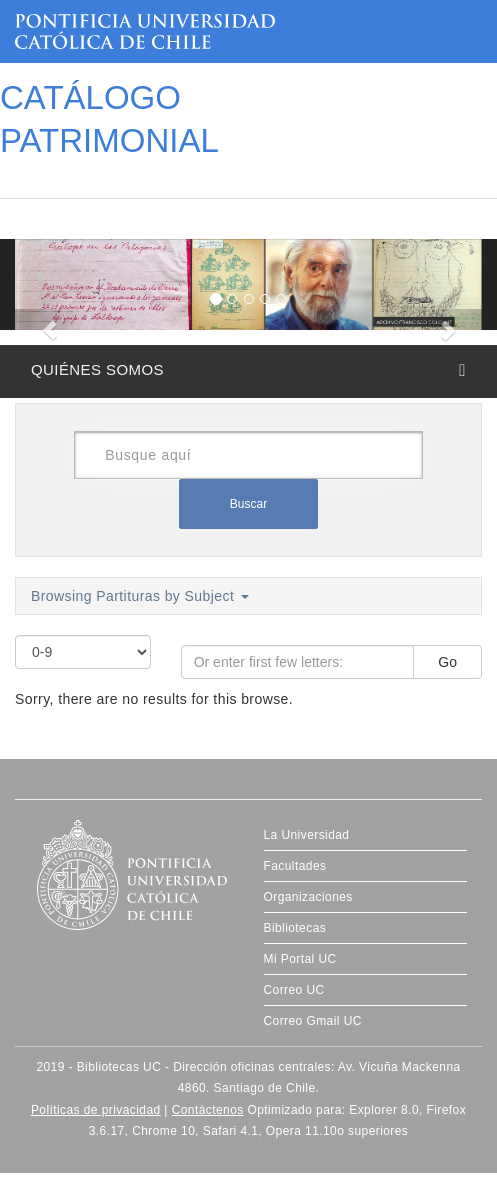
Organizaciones (308, 897)
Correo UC (294, 990)
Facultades (295, 866)
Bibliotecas (295, 928)
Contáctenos (208, 1110)
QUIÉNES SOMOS (97, 369)
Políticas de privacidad (96, 1110)
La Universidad (307, 835)
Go (447, 662)
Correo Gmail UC (313, 1021)
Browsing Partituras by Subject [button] (140, 596)
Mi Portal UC (300, 959)
